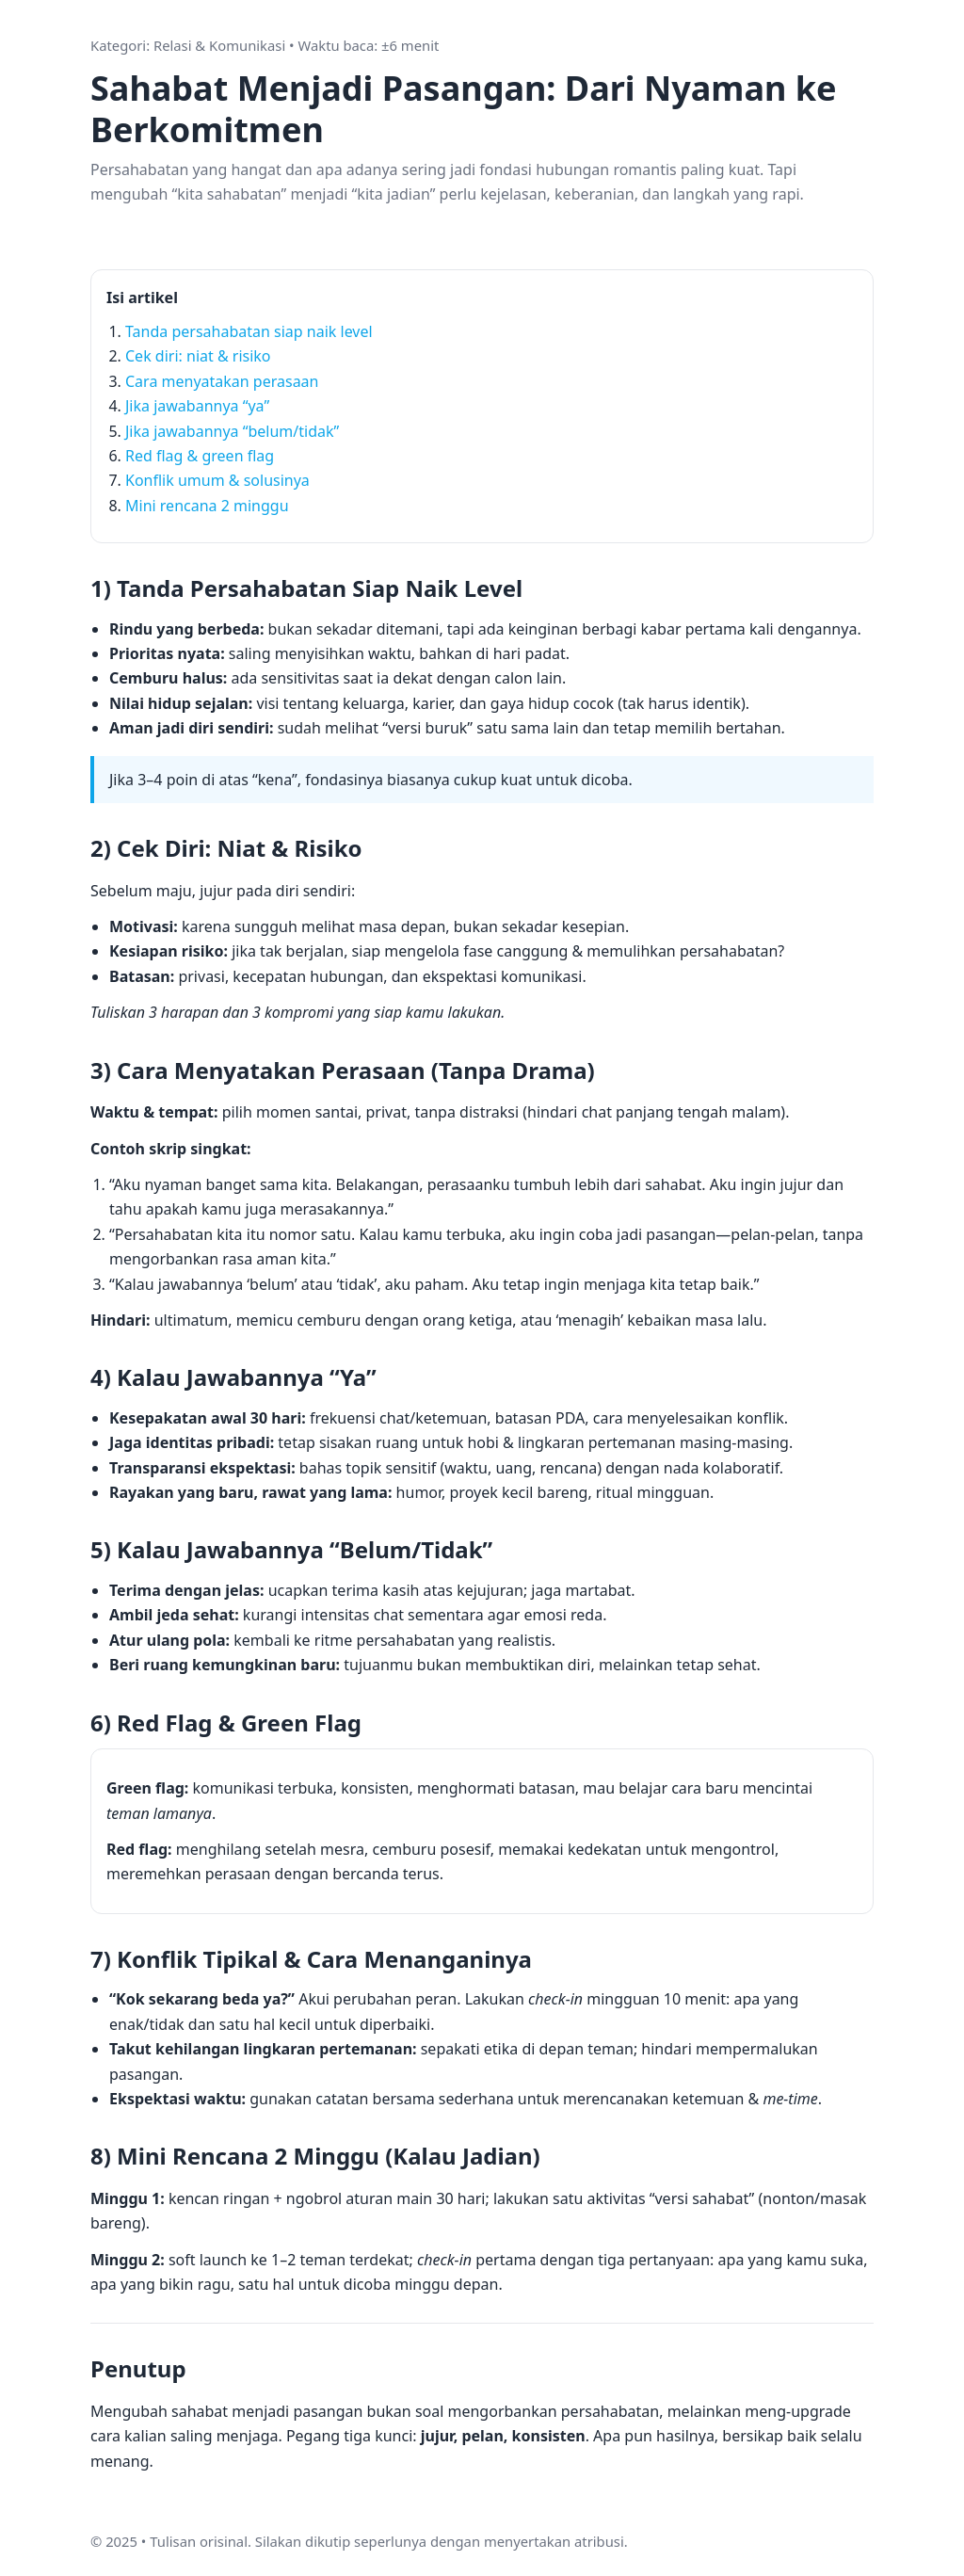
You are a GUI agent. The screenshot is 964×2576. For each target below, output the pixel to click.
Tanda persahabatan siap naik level (249, 331)
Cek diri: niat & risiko (198, 356)
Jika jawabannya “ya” (197, 405)
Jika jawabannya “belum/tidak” (232, 431)
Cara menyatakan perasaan (221, 381)
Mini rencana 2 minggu (207, 505)
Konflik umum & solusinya (217, 480)
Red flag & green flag (199, 455)
